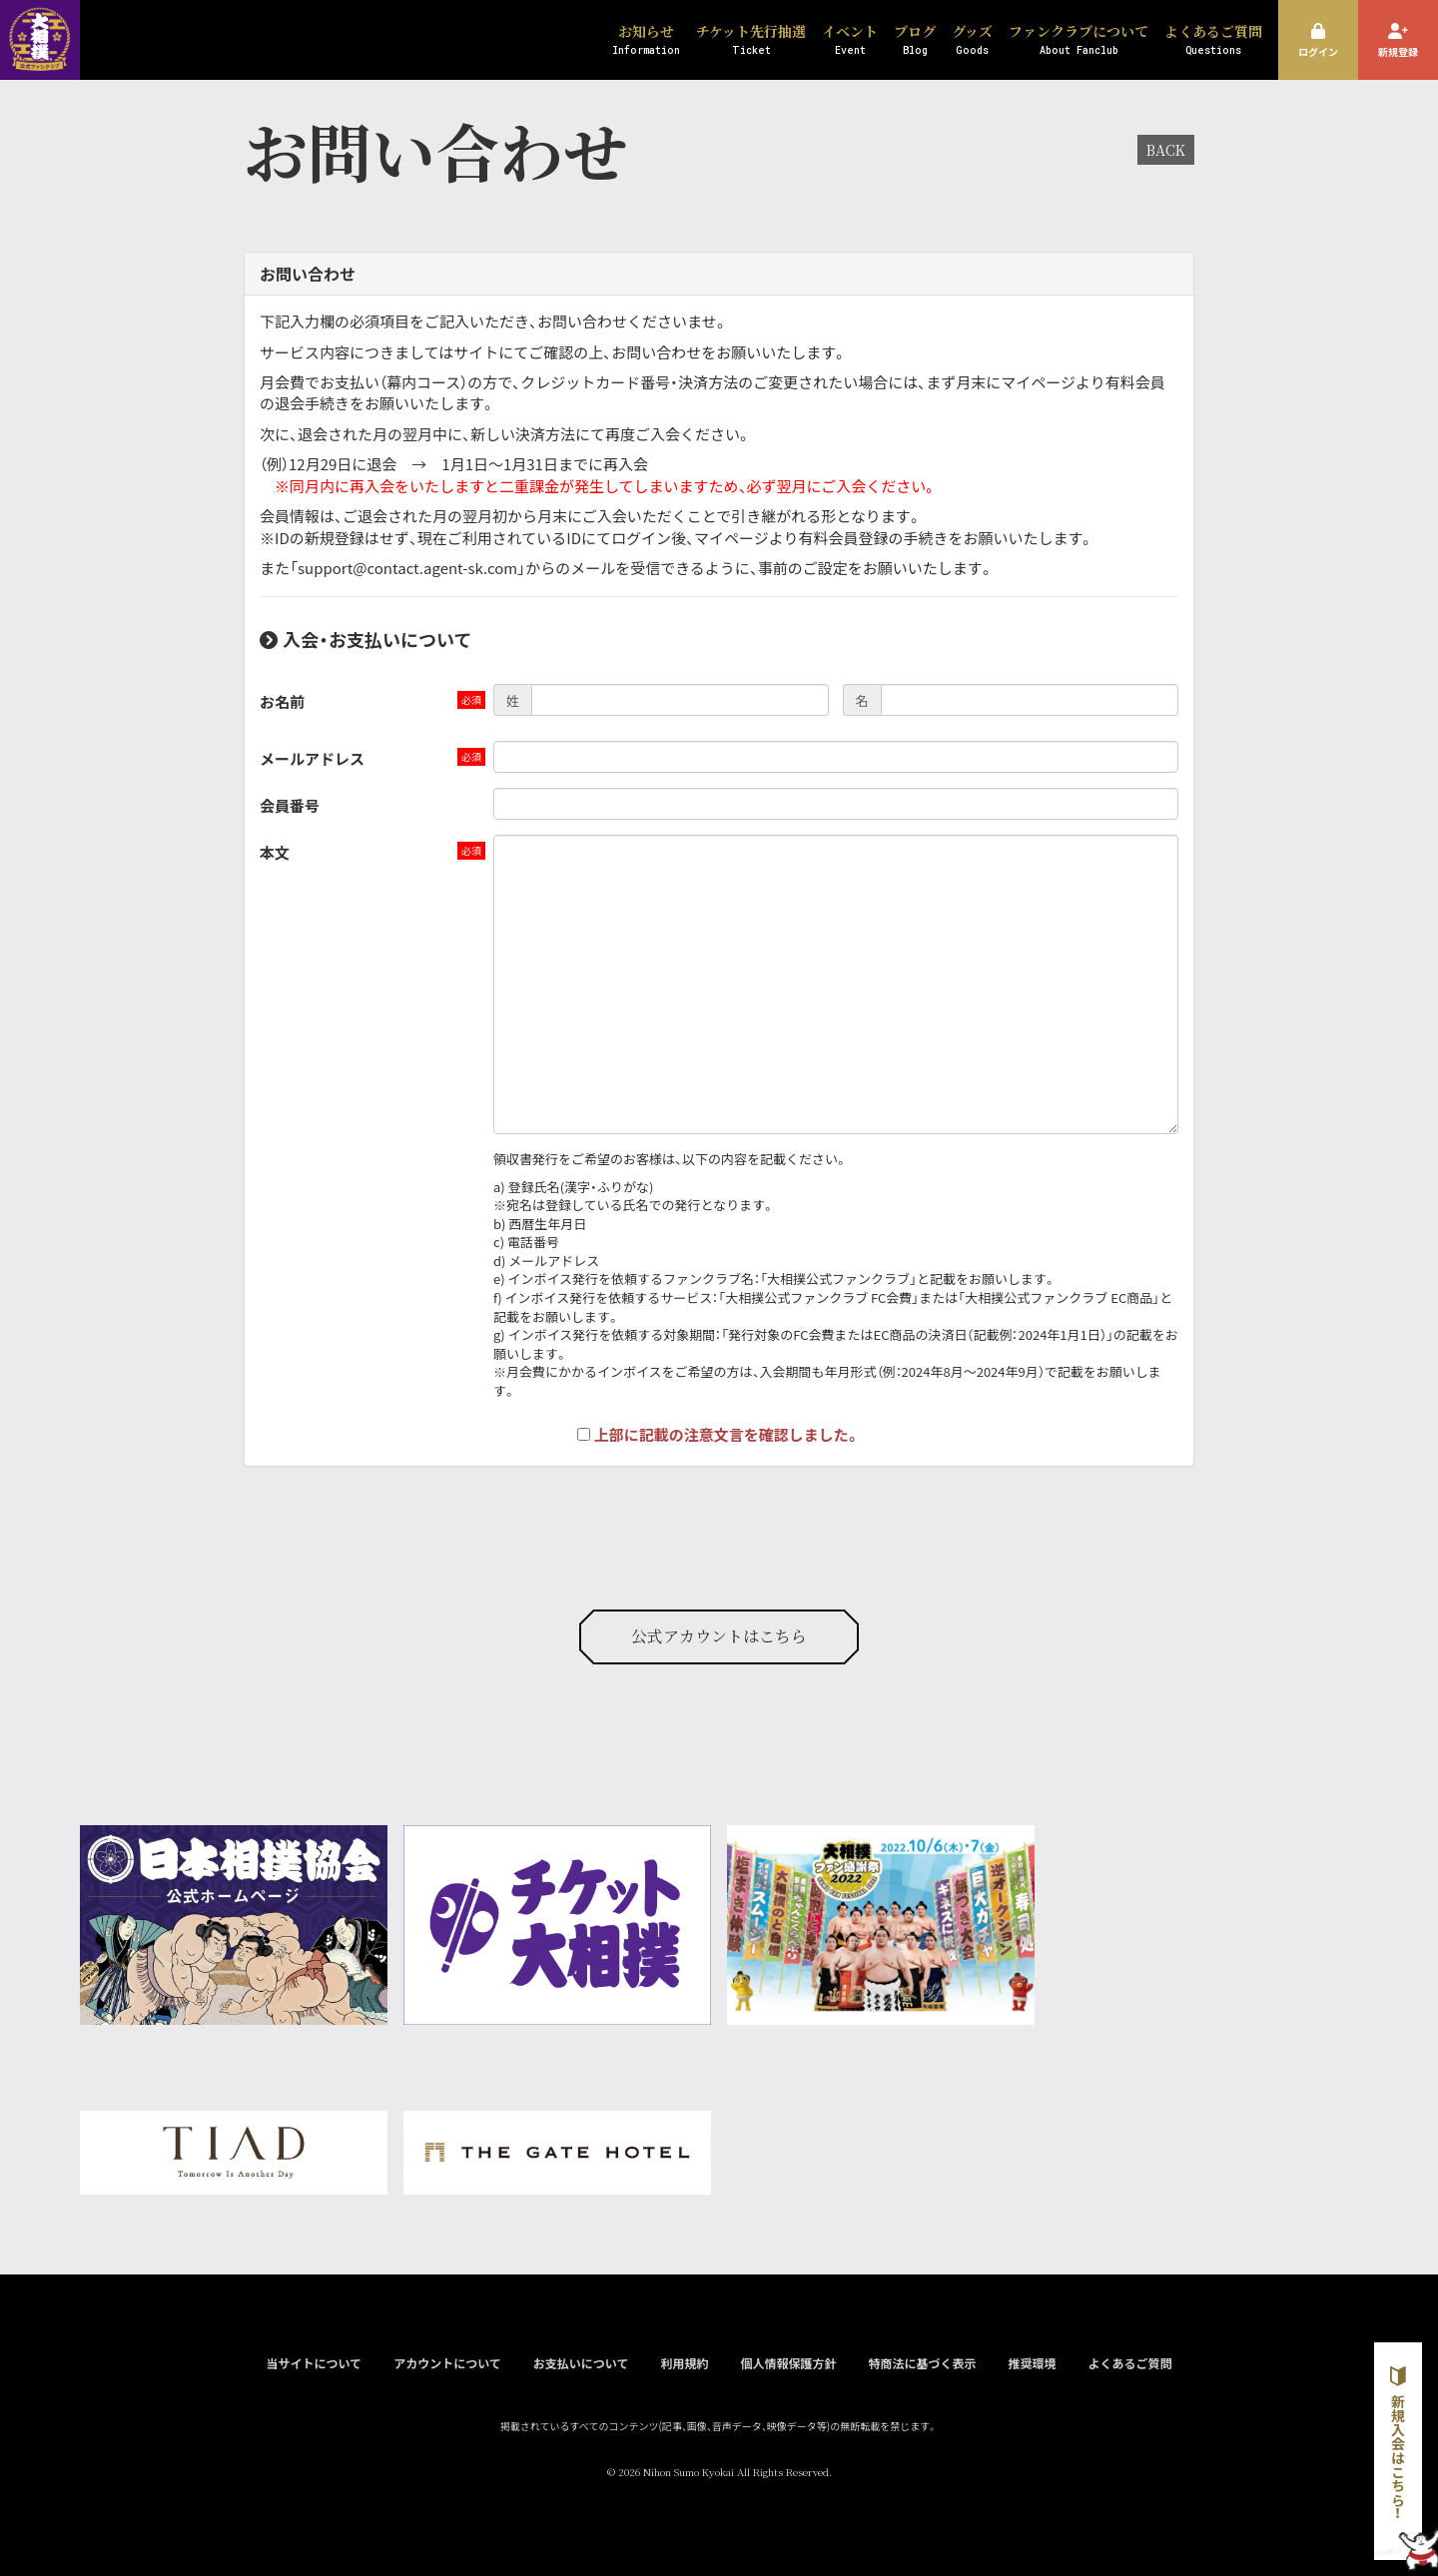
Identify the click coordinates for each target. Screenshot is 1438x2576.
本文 (275, 852)
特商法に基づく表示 (922, 2362)
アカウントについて (447, 2362)
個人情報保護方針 (788, 2362)
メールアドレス (312, 758)
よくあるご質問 (1130, 2362)
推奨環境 (1032, 2362)
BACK (1165, 150)
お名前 (282, 701)
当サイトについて (313, 2362)
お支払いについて (581, 2362)
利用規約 (684, 2362)
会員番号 (290, 805)
